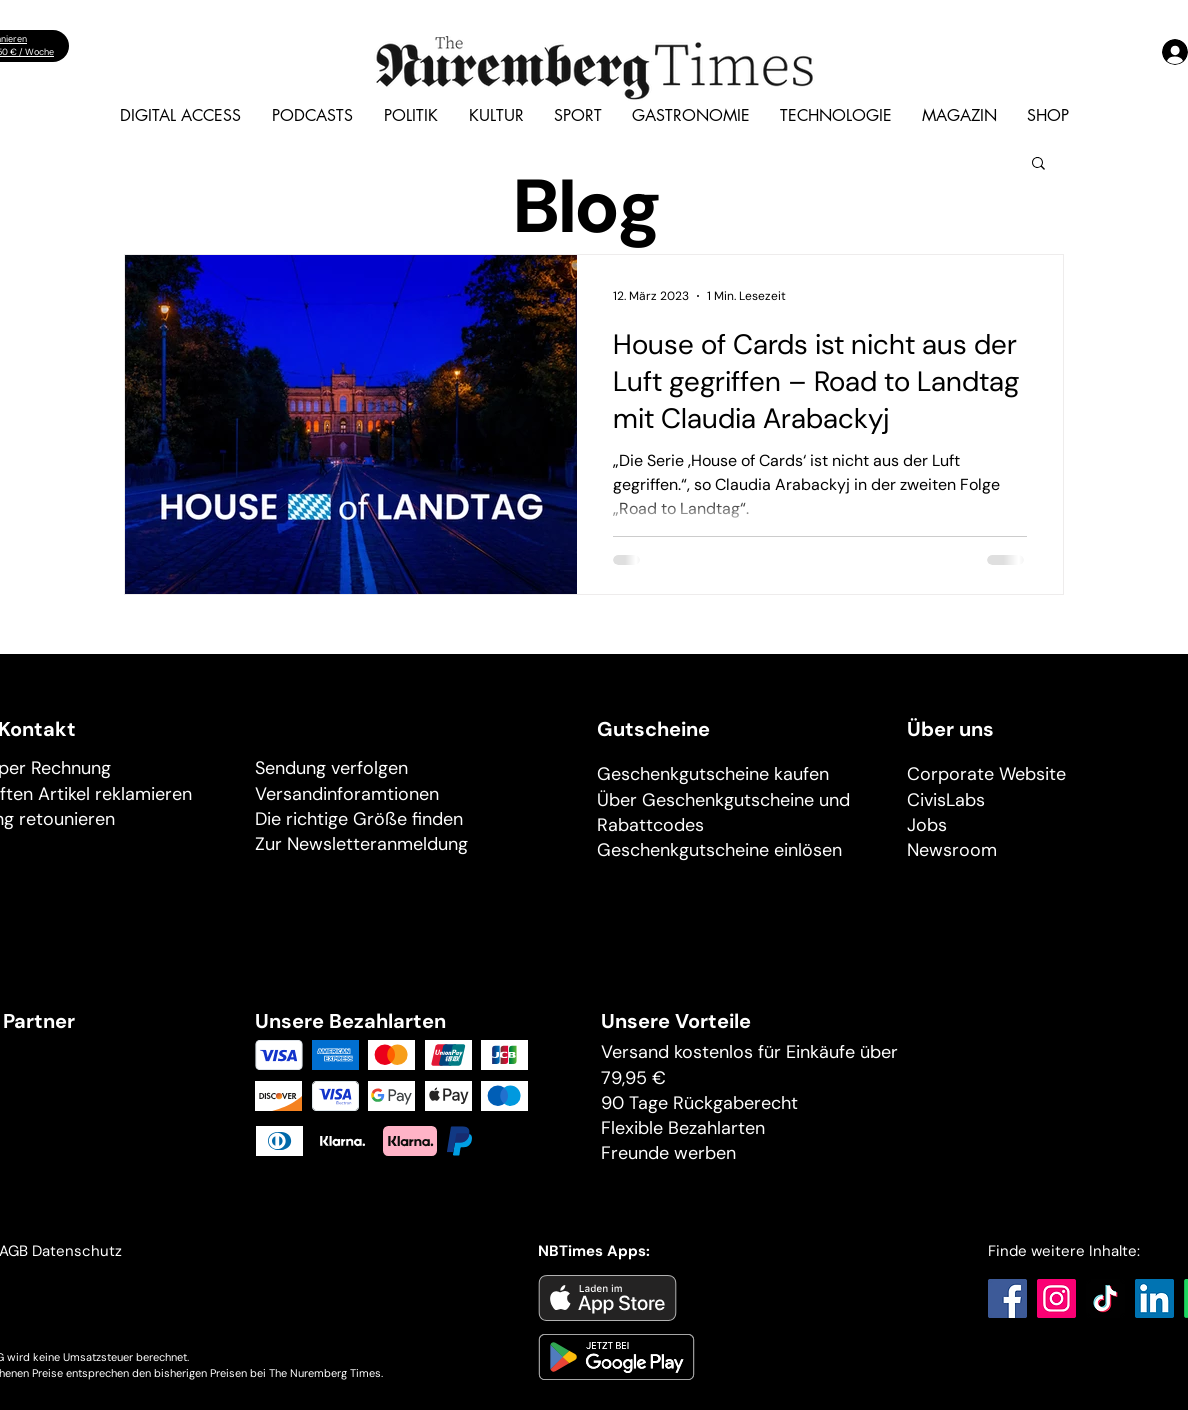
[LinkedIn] (1154, 1298)
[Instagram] (1056, 1298)
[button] (1038, 164)
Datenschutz (79, 1251)
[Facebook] (1007, 1298)
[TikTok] (1105, 1298)
